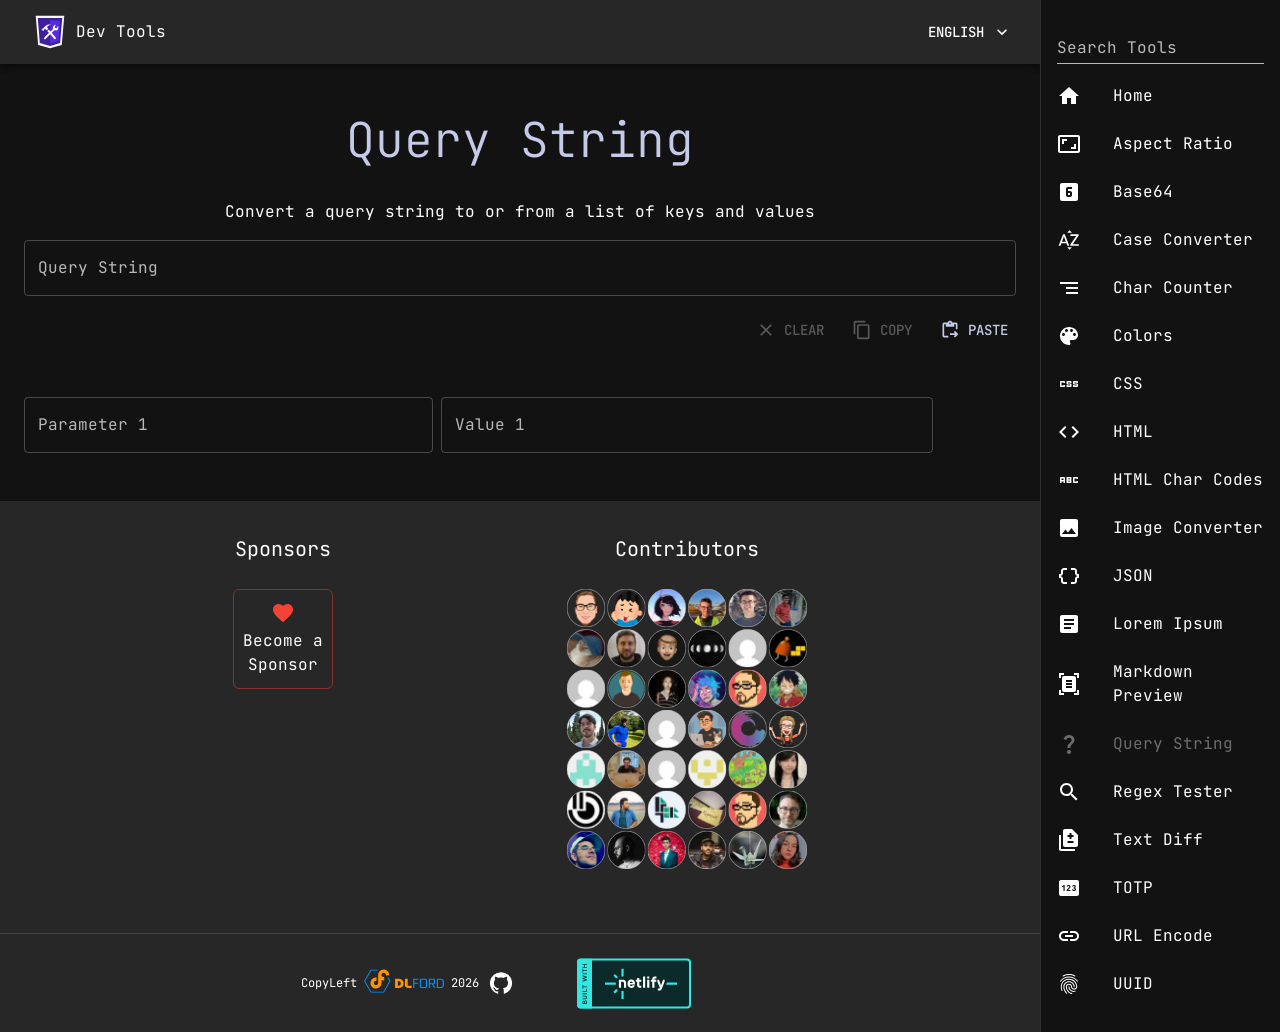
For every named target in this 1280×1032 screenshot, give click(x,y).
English (968, 32)
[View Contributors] (687, 729)
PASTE (976, 330)
